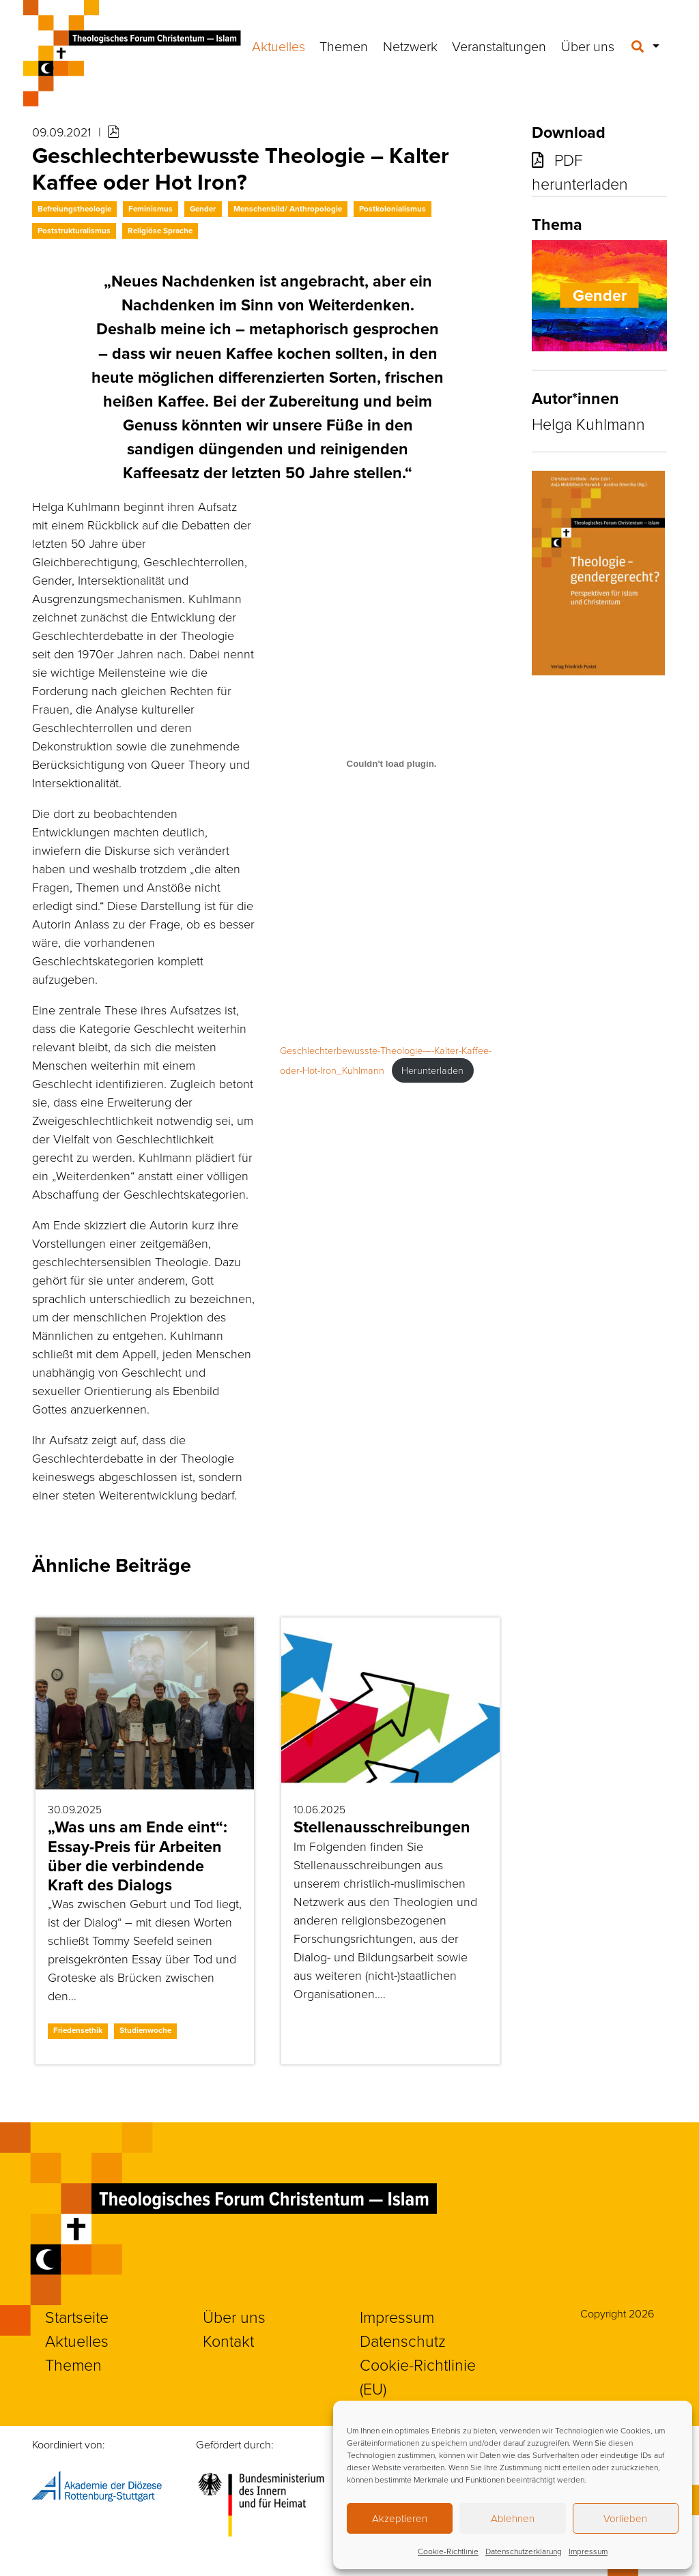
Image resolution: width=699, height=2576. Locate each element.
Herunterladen (432, 1070)
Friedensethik (77, 2030)
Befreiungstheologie (74, 209)
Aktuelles (278, 46)
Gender (203, 209)
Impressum (588, 2551)
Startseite (77, 2317)
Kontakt (228, 2341)
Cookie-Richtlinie (448, 2551)
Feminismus (150, 209)
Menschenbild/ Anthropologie (287, 209)
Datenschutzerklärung (523, 2551)
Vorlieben (625, 2518)
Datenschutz (403, 2341)
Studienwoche (145, 2030)
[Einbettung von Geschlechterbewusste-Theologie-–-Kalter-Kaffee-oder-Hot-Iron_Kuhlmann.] (391, 763)
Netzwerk (410, 46)
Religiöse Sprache (160, 230)
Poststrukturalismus (74, 230)
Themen (343, 46)
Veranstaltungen (499, 46)
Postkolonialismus (392, 209)
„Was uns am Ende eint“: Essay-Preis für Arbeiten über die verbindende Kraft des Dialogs (137, 1855)
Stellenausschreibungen (382, 1827)
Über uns (587, 46)
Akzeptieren (399, 2518)
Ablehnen (512, 2518)
